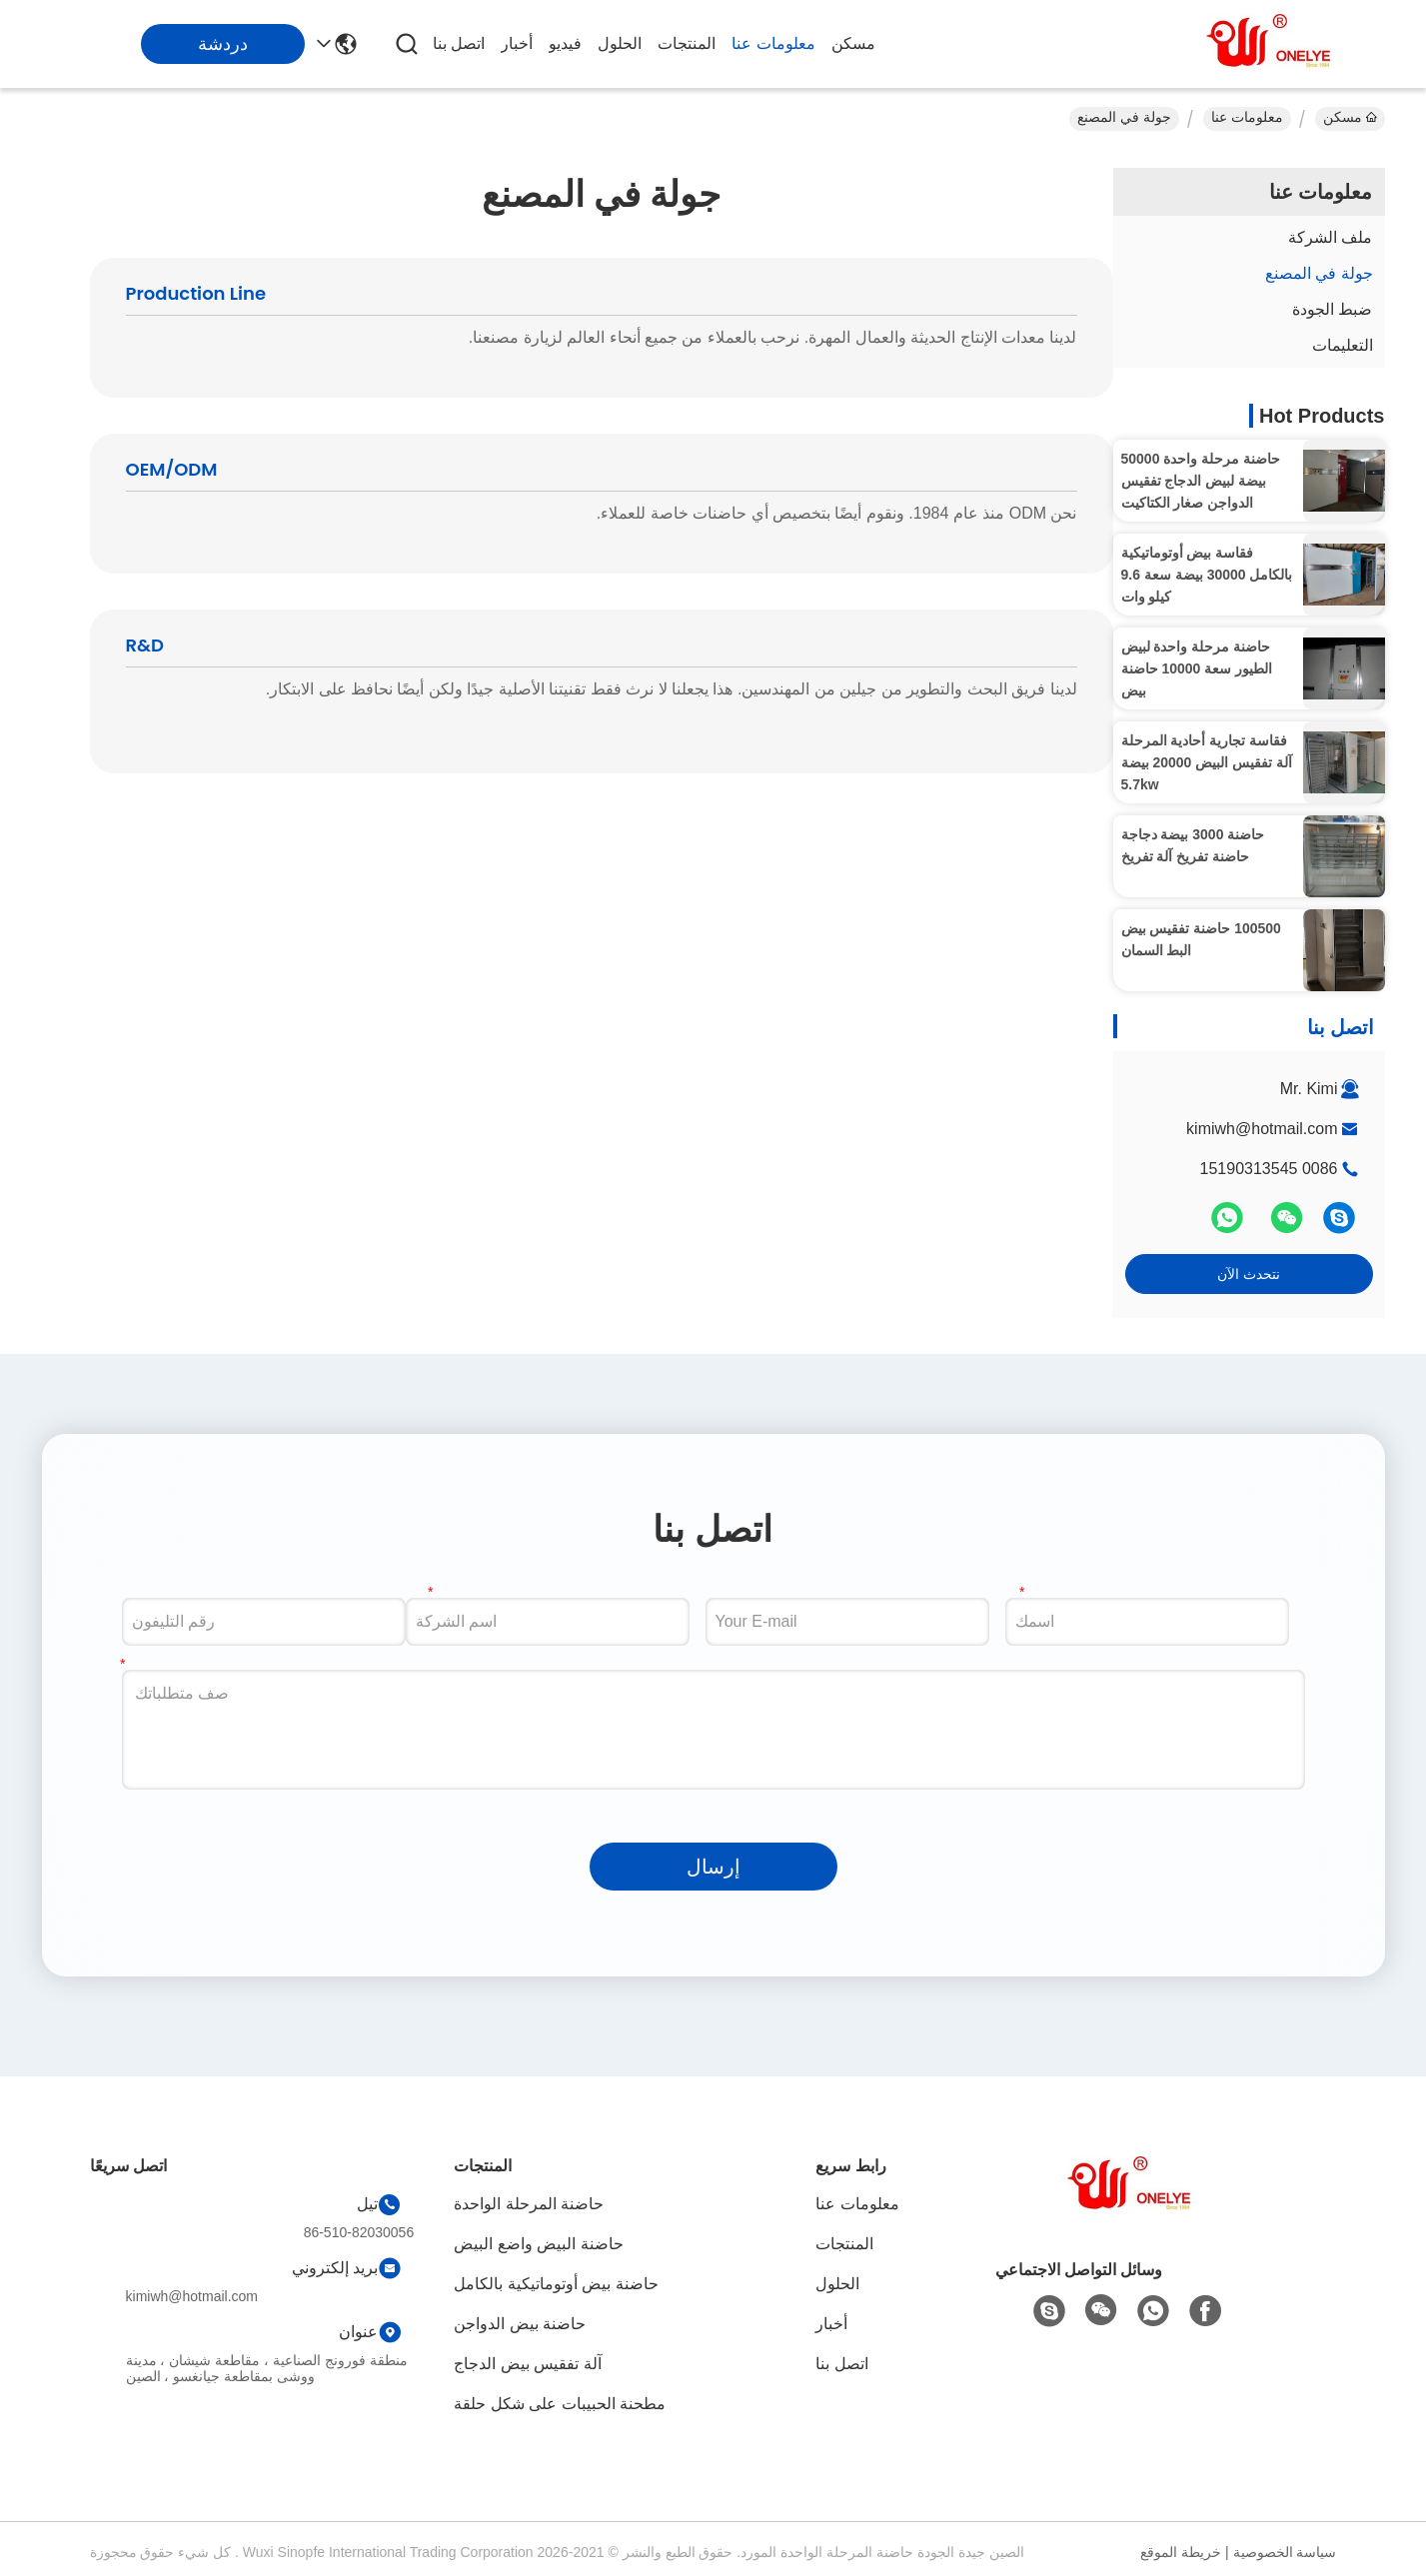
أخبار (517, 43)
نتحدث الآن (1248, 1274)
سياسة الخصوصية (1285, 2552)
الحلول (620, 43)
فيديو (565, 43)
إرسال (713, 1867)
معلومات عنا (772, 43)
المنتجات (686, 43)
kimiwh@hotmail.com (1261, 1128)
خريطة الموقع (1180, 2552)
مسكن (853, 43)
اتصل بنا (459, 43)
